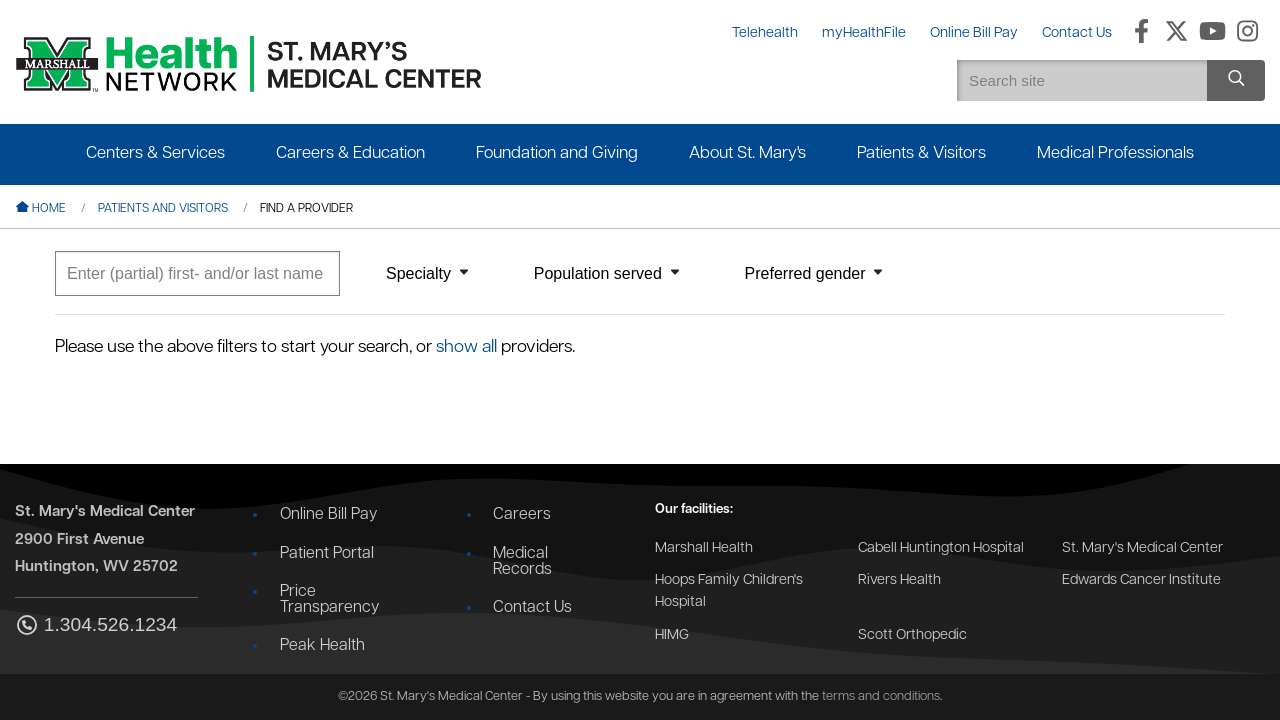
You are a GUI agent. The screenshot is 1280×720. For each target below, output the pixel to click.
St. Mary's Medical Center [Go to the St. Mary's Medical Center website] (1142, 548)
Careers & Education (350, 153)
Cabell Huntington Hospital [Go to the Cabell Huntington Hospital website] (941, 548)
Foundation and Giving (557, 153)
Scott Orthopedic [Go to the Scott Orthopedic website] (912, 635)
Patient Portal (327, 554)
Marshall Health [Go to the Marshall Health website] (704, 548)
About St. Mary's (747, 153)
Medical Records (522, 562)
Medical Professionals (1115, 153)
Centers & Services (155, 153)
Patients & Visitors (921, 153)
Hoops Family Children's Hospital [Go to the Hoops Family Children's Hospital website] (729, 591)
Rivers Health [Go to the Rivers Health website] (899, 580)
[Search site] (1236, 80)
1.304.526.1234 (96, 626)
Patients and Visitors (163, 209)
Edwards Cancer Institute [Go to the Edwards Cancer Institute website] (1141, 580)
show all (466, 347)
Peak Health (322, 646)
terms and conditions (881, 696)
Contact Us (532, 608)
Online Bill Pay (328, 515)
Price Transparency (329, 600)
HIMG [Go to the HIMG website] (672, 635)
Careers (522, 515)
